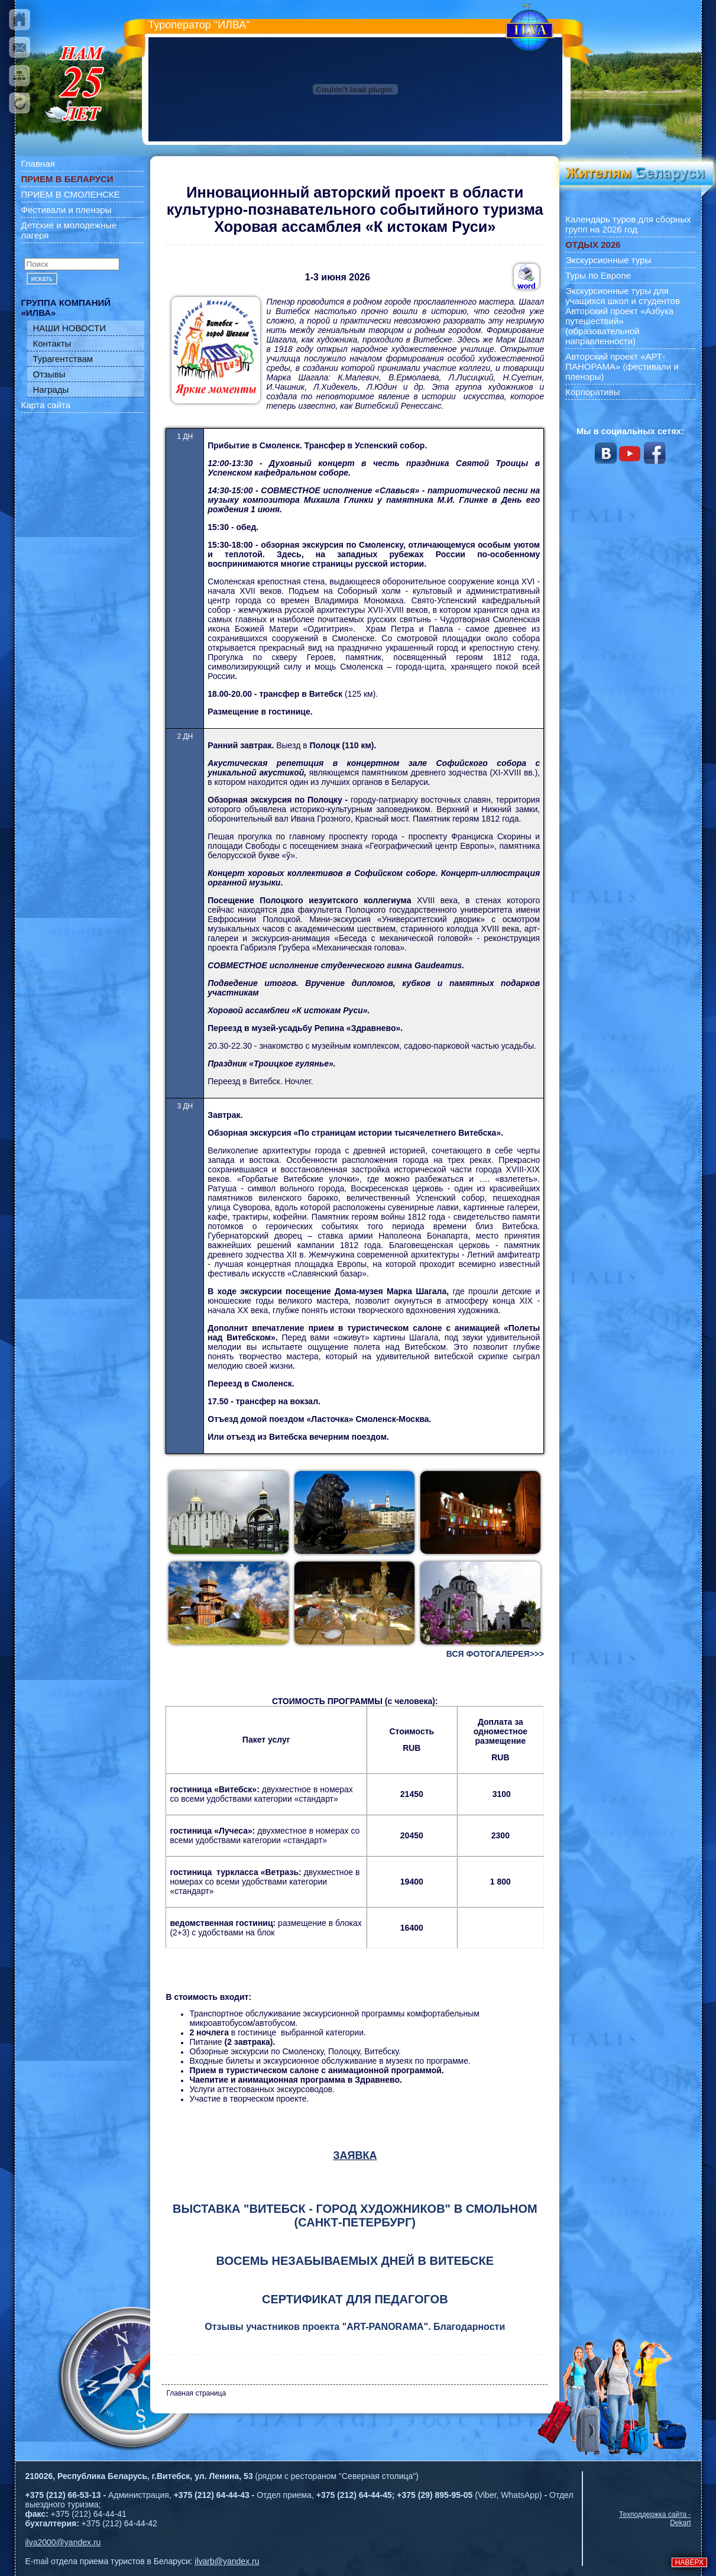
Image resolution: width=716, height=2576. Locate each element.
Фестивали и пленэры (66, 210)
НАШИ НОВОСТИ (69, 328)
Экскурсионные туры (608, 260)
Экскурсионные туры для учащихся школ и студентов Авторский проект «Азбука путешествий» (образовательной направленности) (622, 316)
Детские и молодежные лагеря (69, 230)
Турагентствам (63, 359)
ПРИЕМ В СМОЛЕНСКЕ (70, 194)
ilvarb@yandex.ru (227, 2561)
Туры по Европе (598, 275)
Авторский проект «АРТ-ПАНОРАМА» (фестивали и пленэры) (622, 366)
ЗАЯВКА (355, 2155)
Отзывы (49, 374)
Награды (51, 389)
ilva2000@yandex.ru (63, 2542)
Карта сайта (46, 405)
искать (42, 278)
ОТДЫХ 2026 (592, 245)
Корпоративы (592, 392)
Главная (38, 164)
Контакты (52, 343)
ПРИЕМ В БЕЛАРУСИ (67, 179)
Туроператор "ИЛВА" (199, 25)
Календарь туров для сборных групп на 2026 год (628, 224)
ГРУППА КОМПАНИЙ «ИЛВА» (66, 308)
